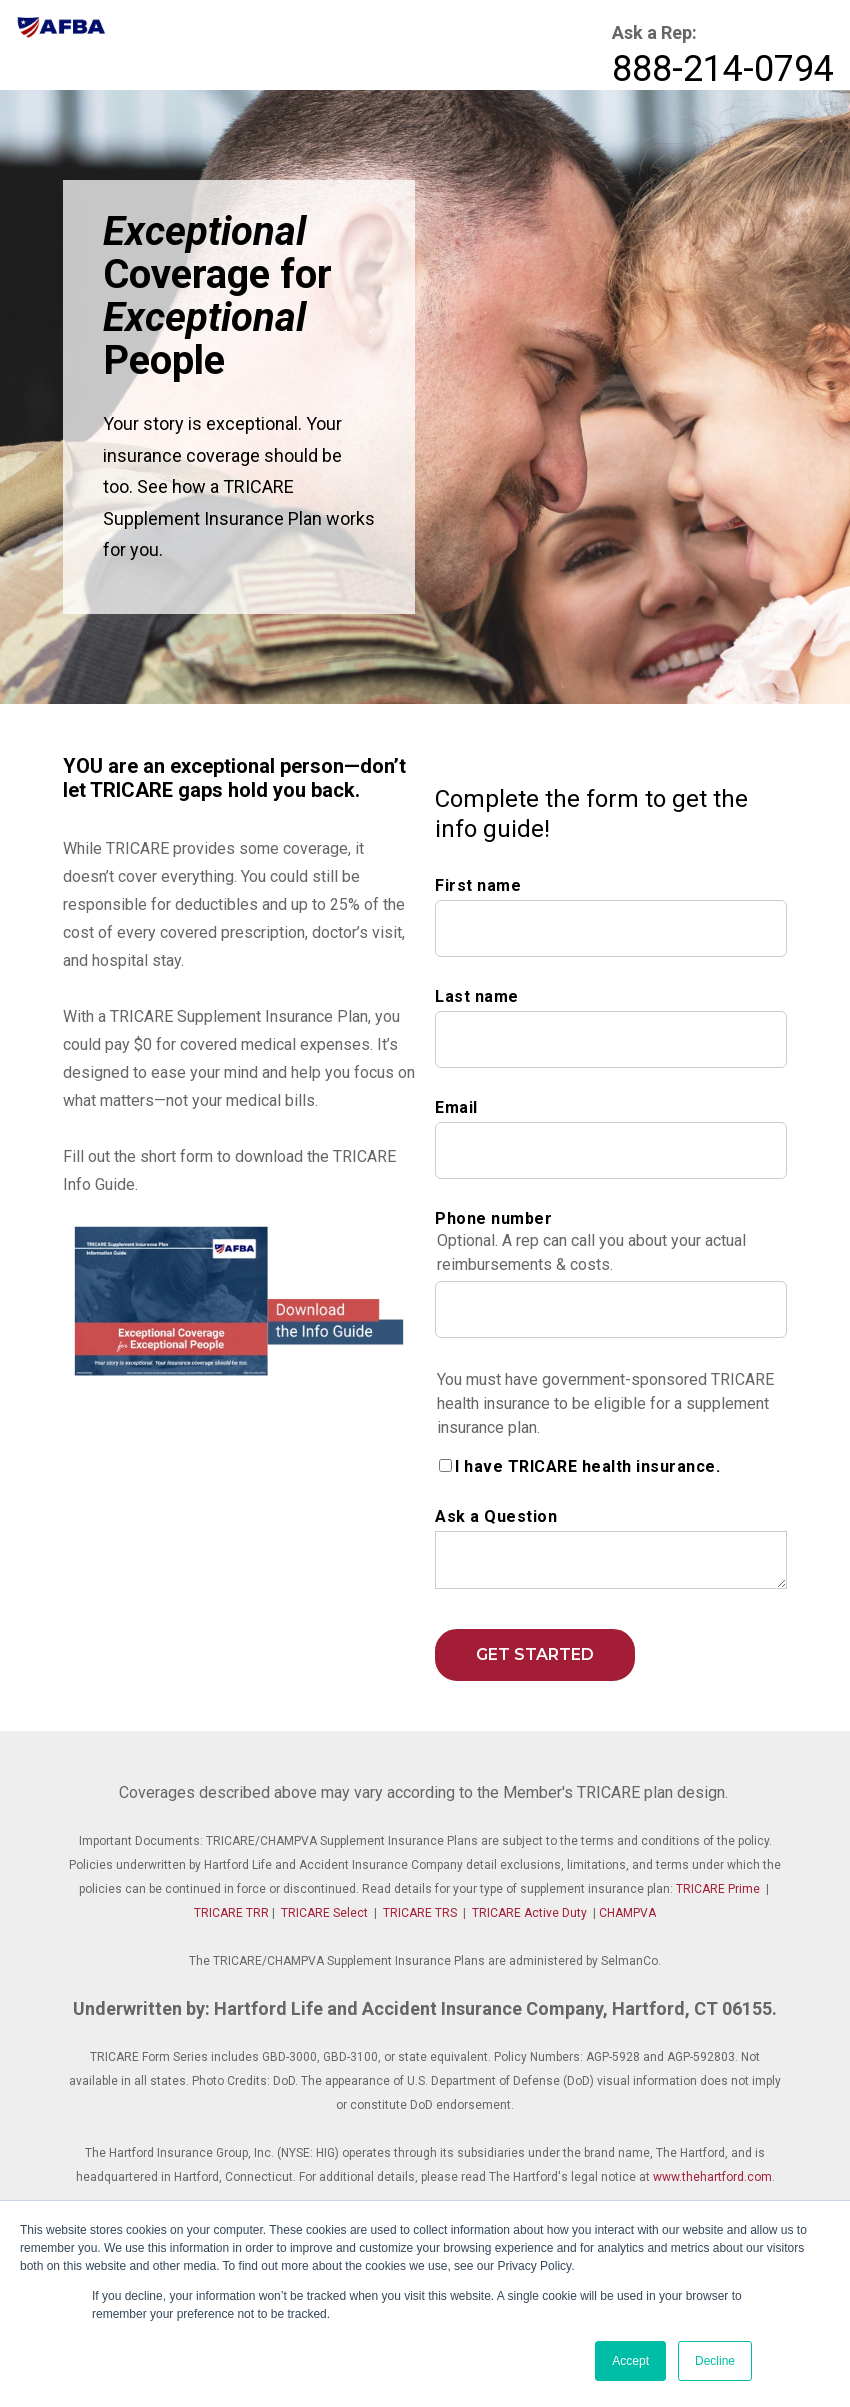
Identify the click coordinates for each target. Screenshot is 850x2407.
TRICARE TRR (231, 1913)
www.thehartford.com (712, 2177)
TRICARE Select (324, 1913)
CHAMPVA (627, 1913)
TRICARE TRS (420, 1913)
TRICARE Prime (718, 1889)
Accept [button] (630, 2361)
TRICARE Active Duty (529, 1913)
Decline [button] (715, 2361)
